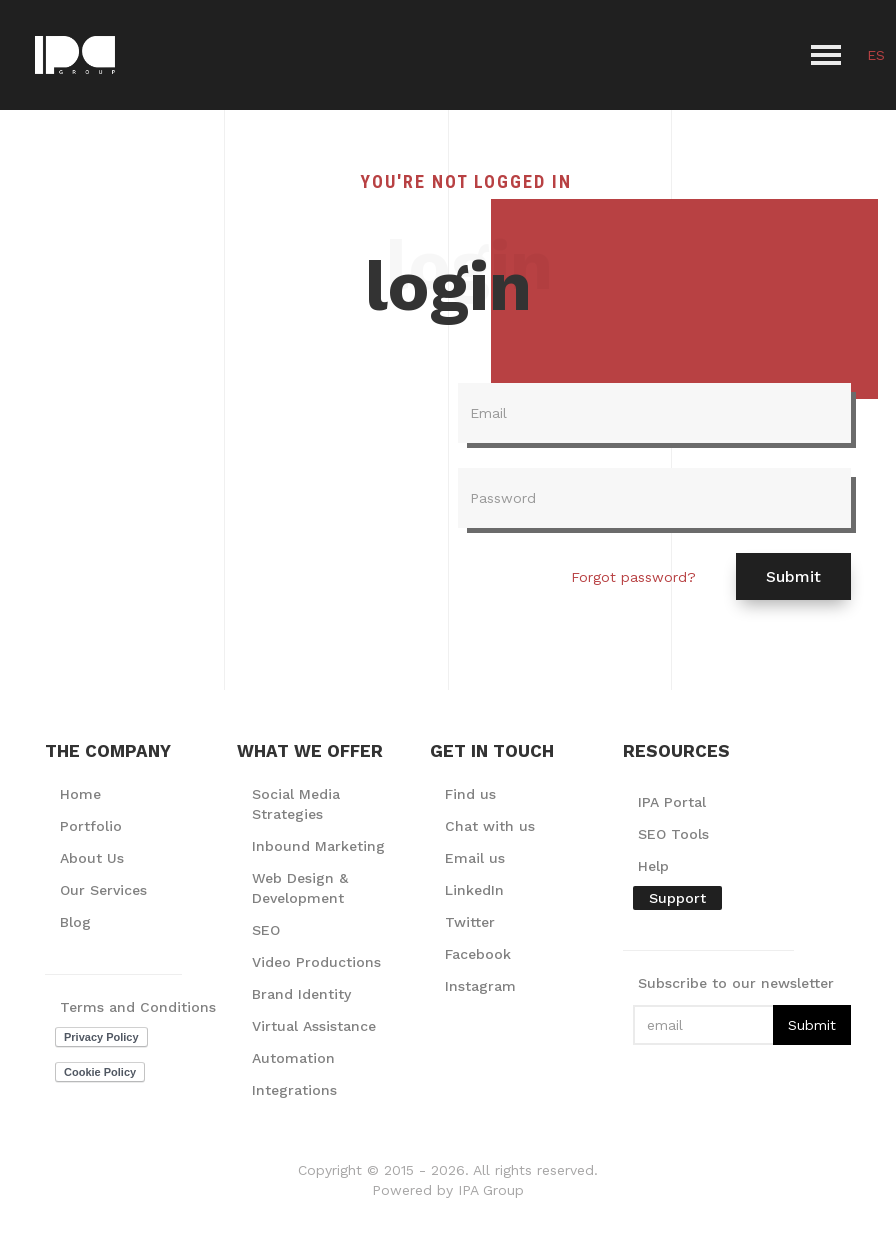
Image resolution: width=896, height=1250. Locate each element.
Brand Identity (301, 994)
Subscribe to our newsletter (736, 983)
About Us (92, 858)
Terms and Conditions (138, 1007)
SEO (266, 930)
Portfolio (91, 826)
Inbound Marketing (318, 846)
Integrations (294, 1090)
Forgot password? (633, 577)
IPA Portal (672, 802)
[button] (826, 55)
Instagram (480, 986)
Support (677, 898)
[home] (75, 55)
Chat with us (490, 826)
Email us (475, 858)
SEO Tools (673, 834)
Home (80, 794)
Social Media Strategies (296, 804)
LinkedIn (474, 890)
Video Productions (316, 962)
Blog (75, 922)
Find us (470, 794)
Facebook (478, 954)
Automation (293, 1058)
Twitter (470, 922)
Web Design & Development (300, 888)
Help (653, 866)
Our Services (103, 890)
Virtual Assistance (314, 1026)
